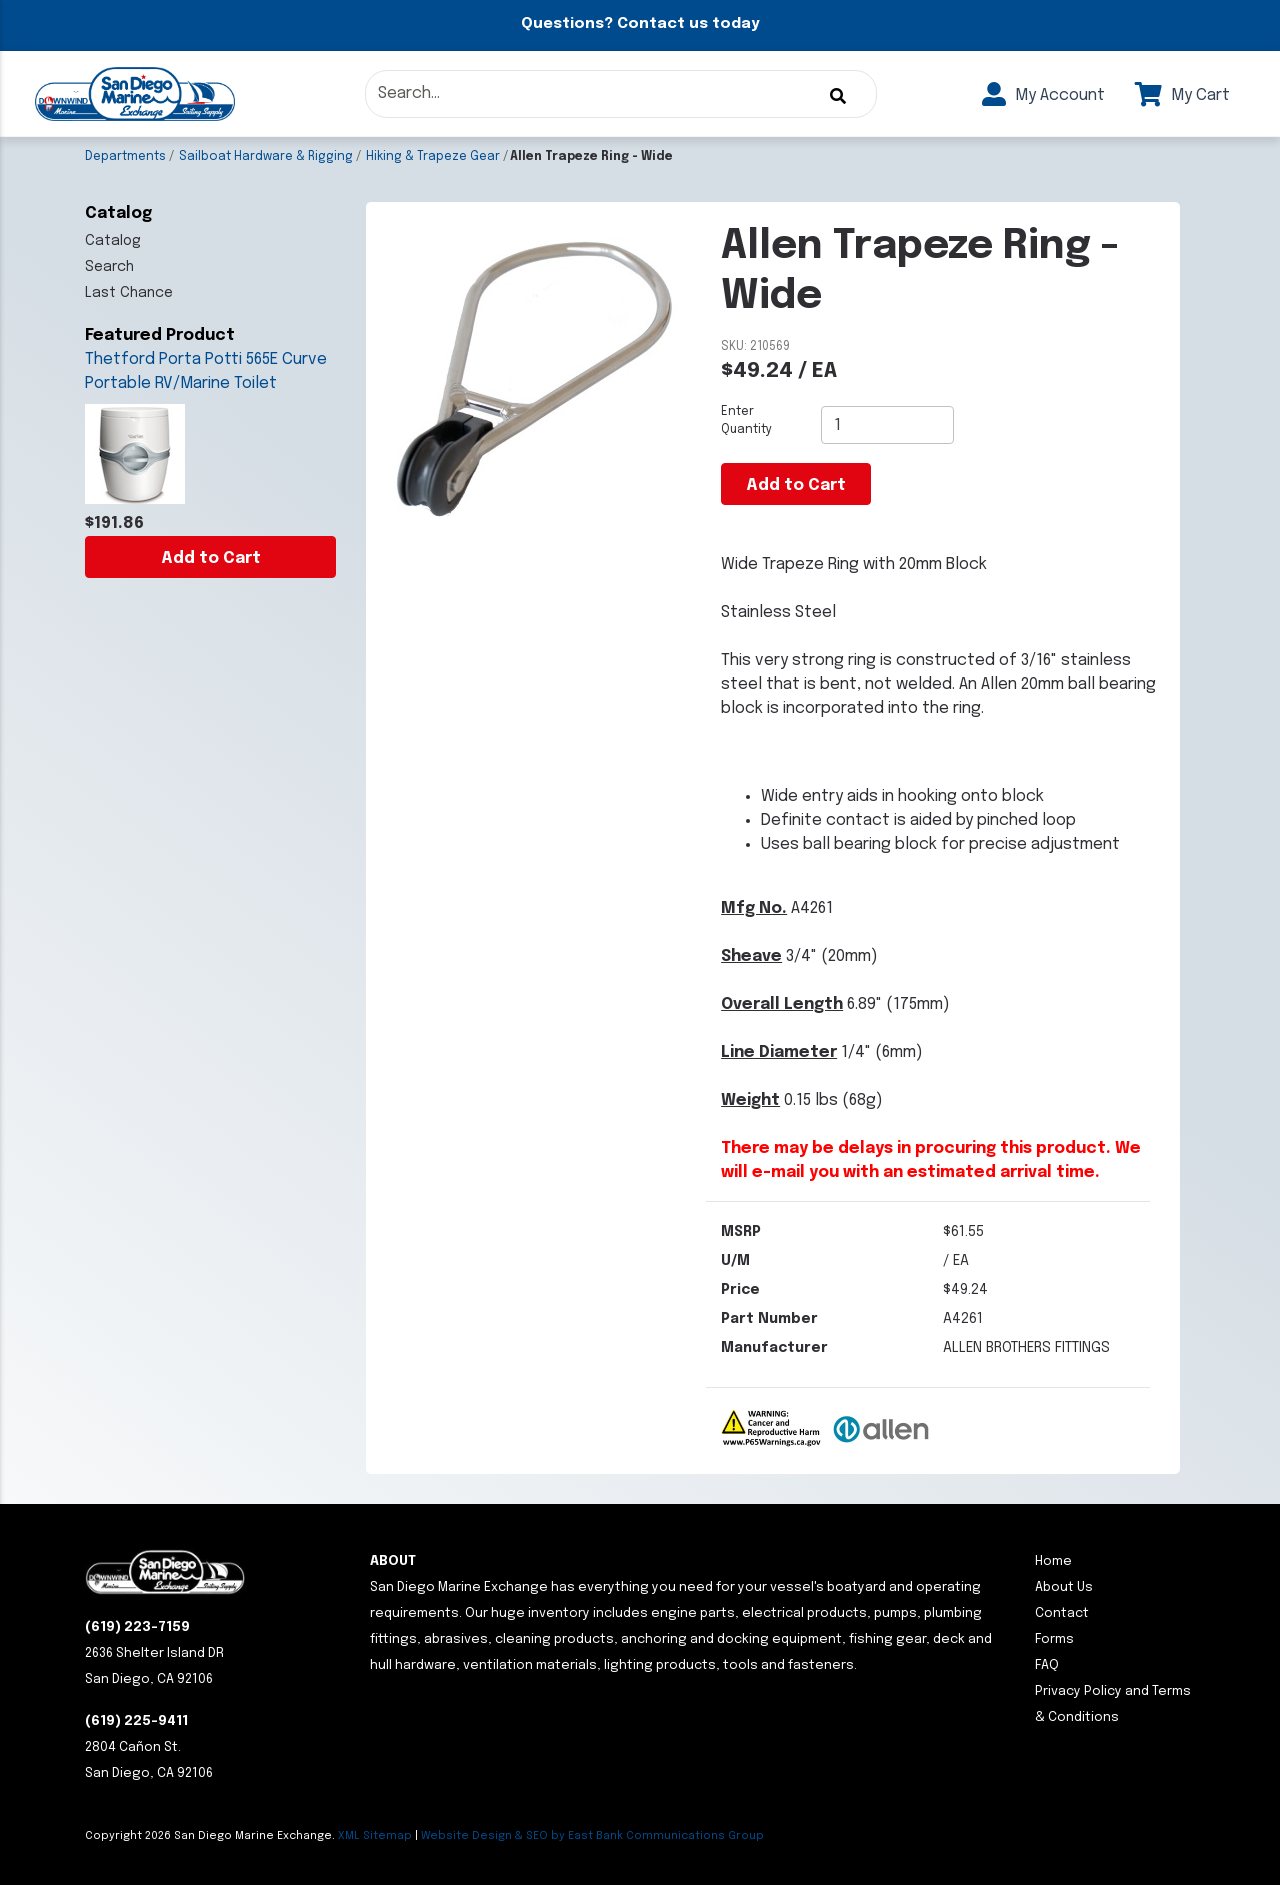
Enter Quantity (746, 421)
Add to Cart (211, 558)
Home (1053, 1561)
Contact (1062, 1613)
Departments (125, 157)
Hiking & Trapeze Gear (433, 157)
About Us (1064, 1587)
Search (109, 267)
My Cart (1182, 95)
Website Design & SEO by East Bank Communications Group (592, 1836)
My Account (1043, 95)
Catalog (113, 241)
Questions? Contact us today (640, 24)
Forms (1054, 1639)
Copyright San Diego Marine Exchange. (211, 1836)
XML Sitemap (375, 1836)
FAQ (1047, 1665)
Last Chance (129, 293)
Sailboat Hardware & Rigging (266, 157)
